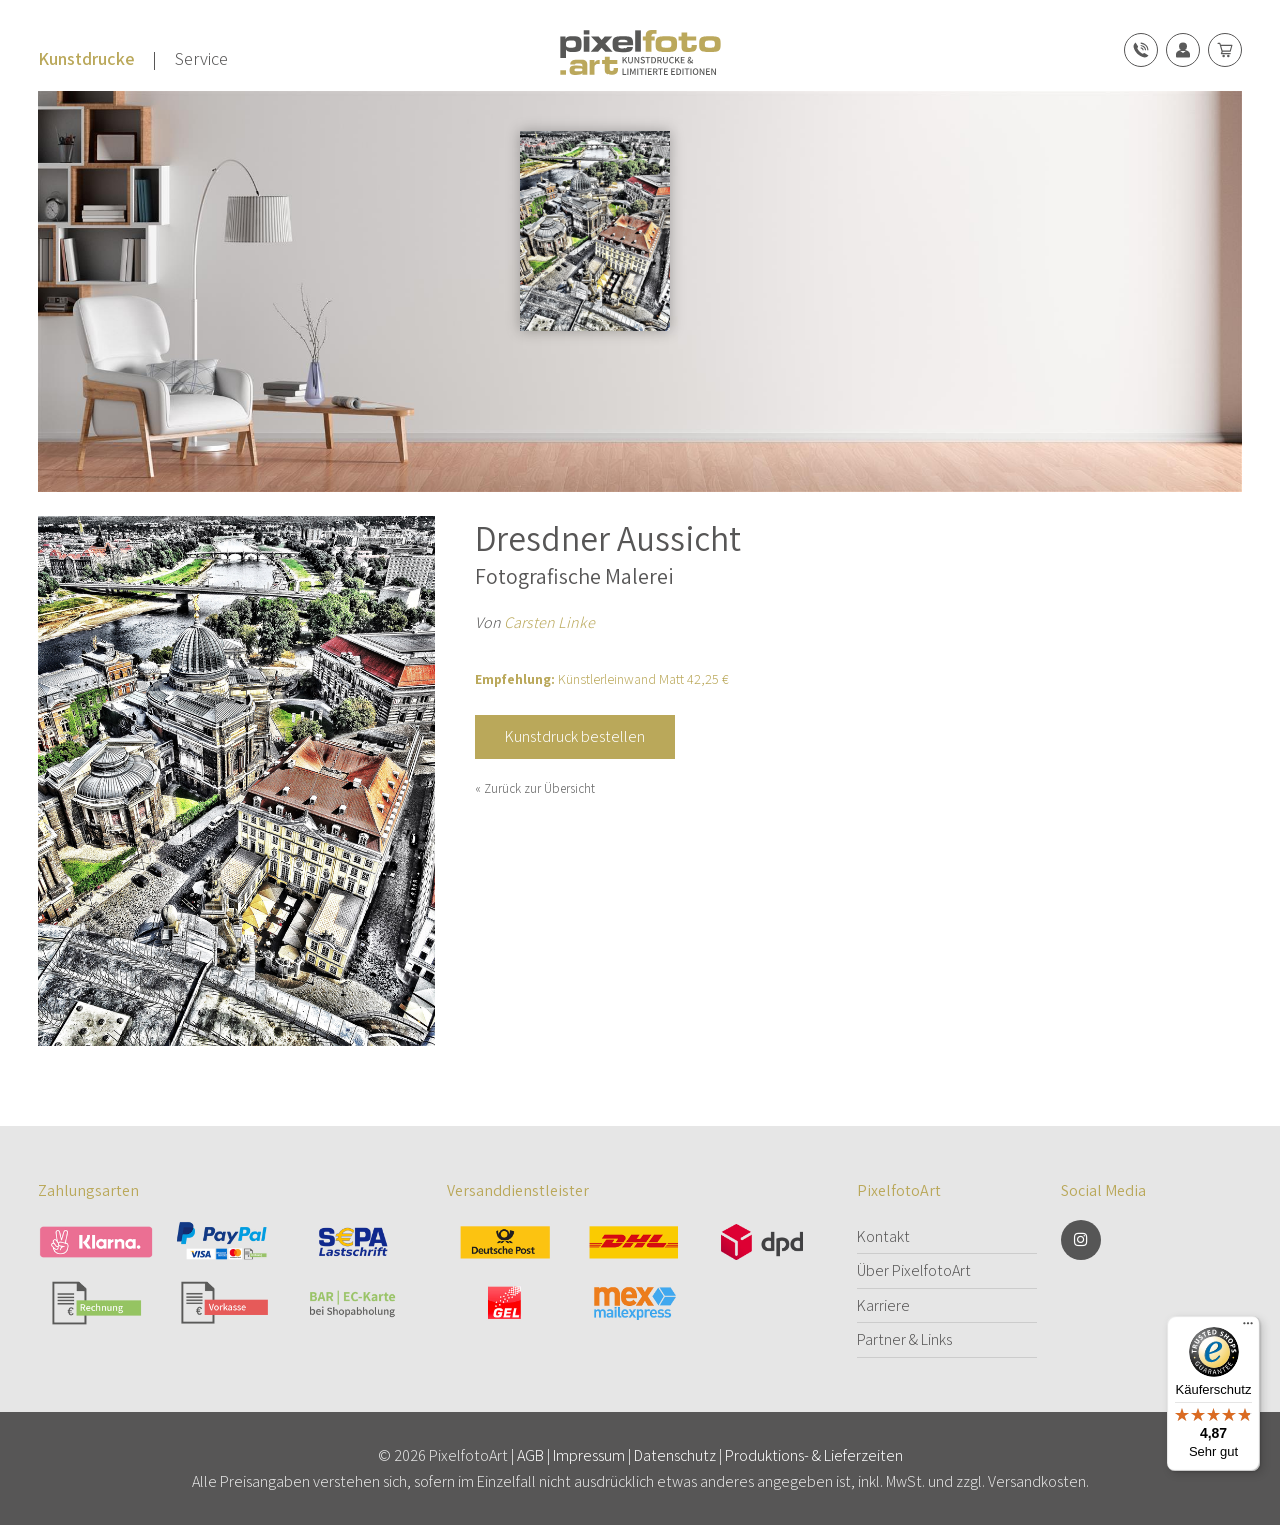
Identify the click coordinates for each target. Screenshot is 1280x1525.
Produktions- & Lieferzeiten (814, 1455)
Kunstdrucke (86, 58)
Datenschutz (675, 1455)
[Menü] (1248, 1328)
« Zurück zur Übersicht (535, 788)
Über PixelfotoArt (914, 1270)
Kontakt (883, 1236)
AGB (530, 1455)
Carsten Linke (549, 622)
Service (201, 58)
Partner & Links (904, 1339)
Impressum (589, 1455)
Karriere (883, 1305)
